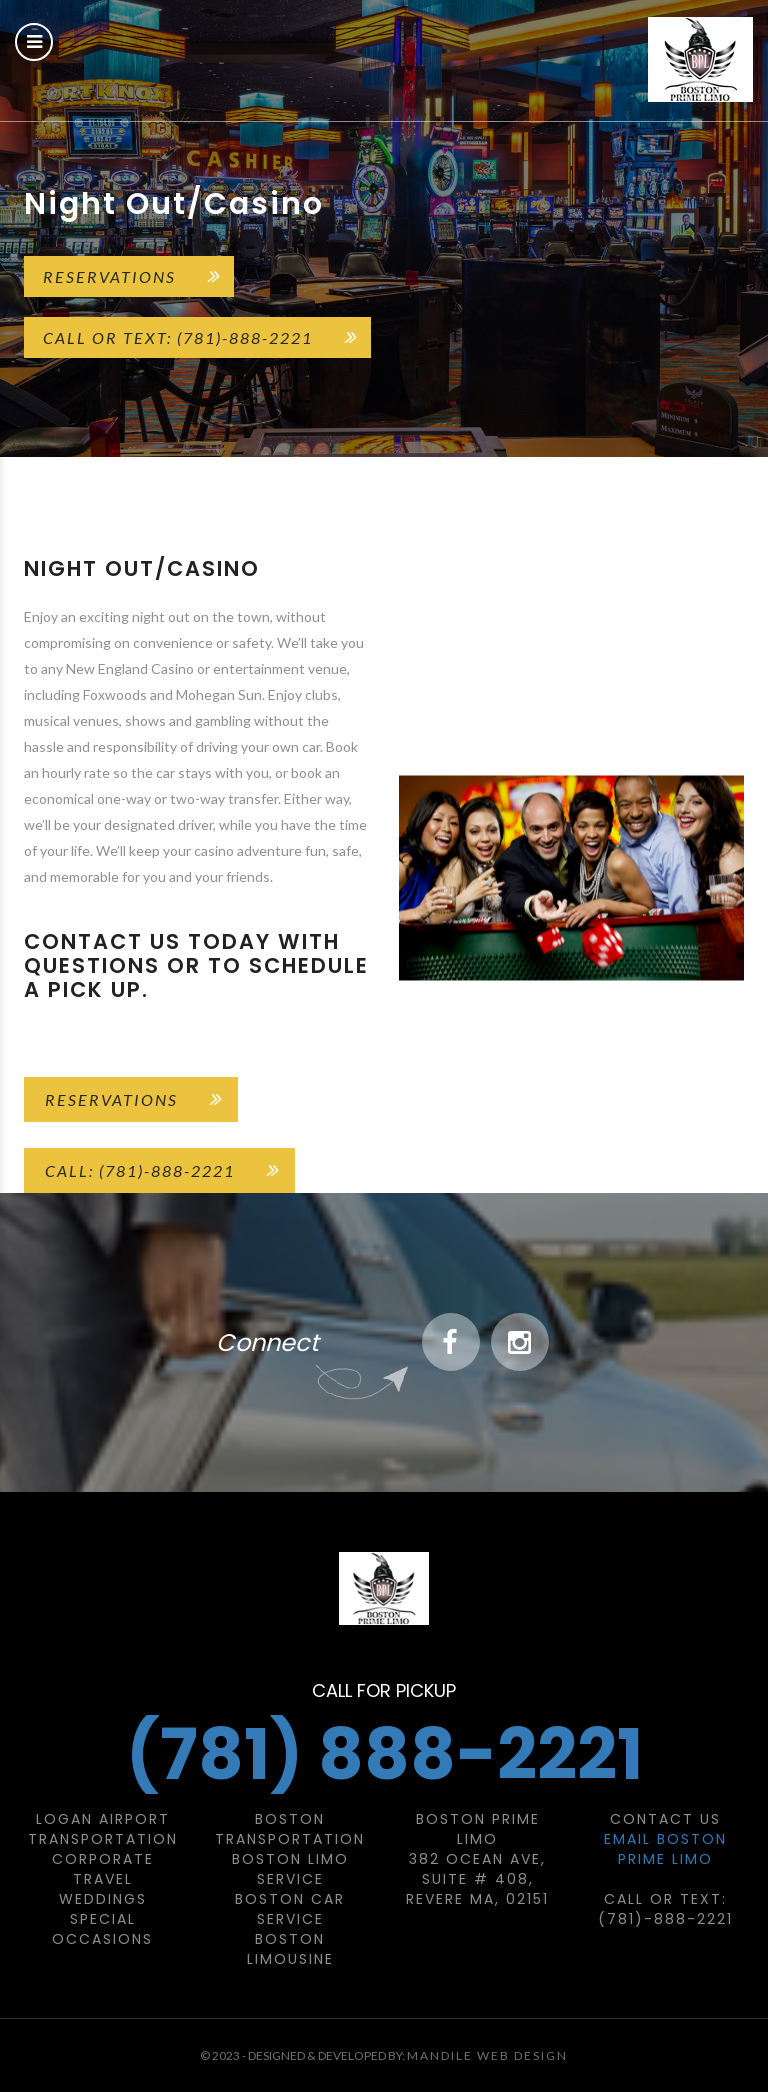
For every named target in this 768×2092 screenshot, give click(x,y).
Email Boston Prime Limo (665, 1849)
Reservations (109, 276)
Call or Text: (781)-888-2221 (178, 337)
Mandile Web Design (487, 2055)
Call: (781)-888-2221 (140, 1170)
